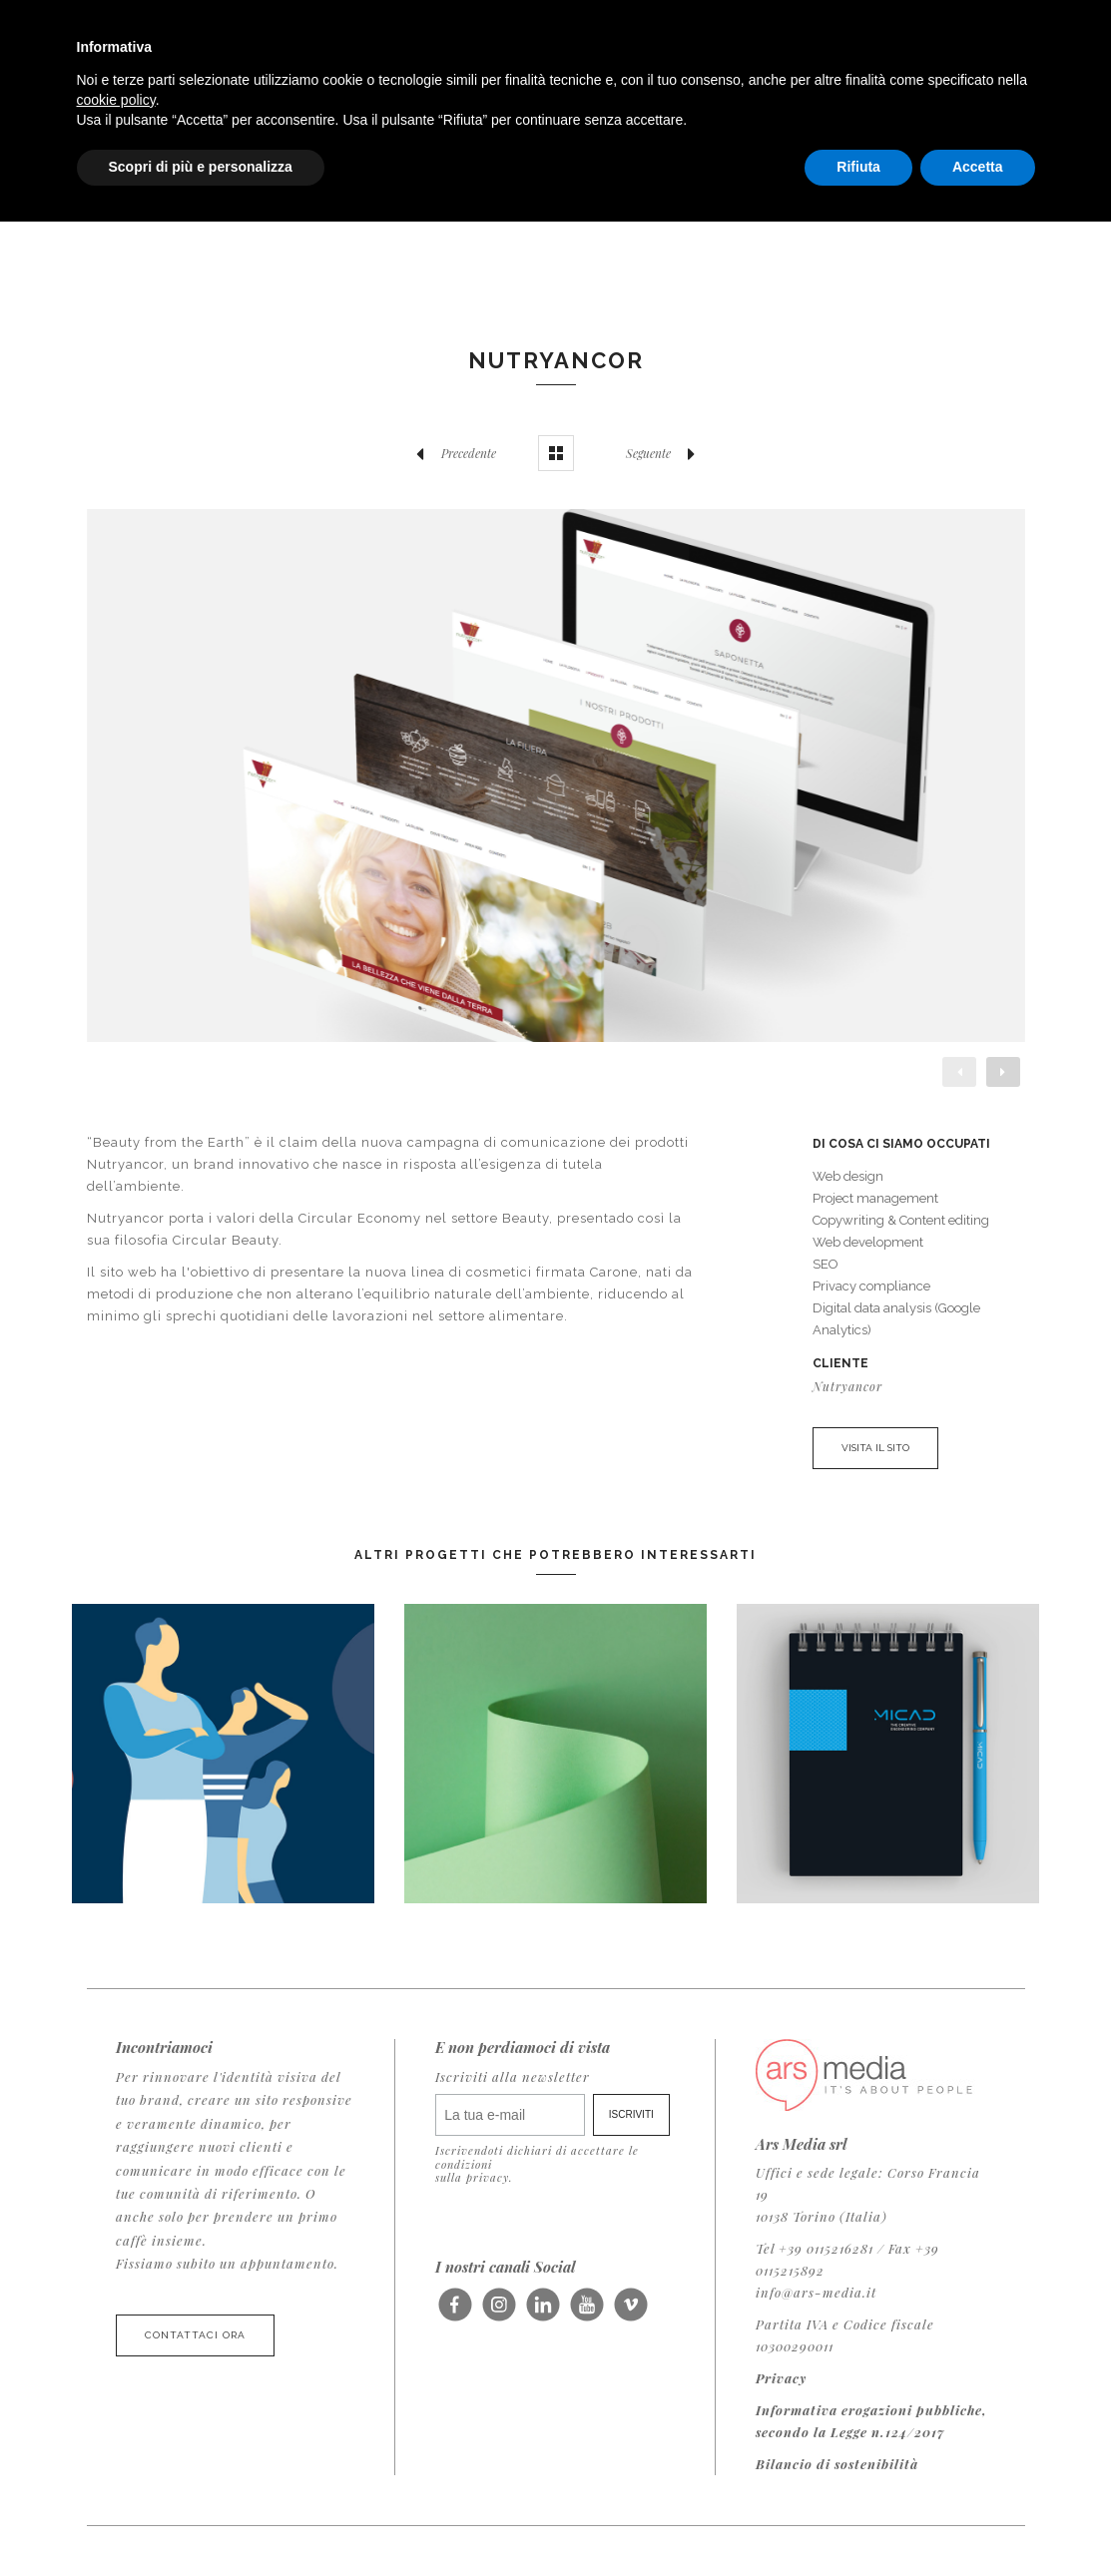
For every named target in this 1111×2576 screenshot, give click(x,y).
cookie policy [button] (116, 100)
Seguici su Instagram (498, 2311)
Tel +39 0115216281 (814, 2248)
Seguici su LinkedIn (542, 2311)
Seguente (666, 453)
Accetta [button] (977, 167)
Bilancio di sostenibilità (837, 2463)
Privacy (781, 2377)
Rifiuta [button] (858, 167)
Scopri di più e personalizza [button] (200, 167)
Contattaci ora (195, 2334)
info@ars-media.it (816, 2292)
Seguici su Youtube (586, 2311)
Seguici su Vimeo (630, 2311)
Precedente (451, 453)
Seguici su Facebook (454, 2311)
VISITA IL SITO (875, 1447)
